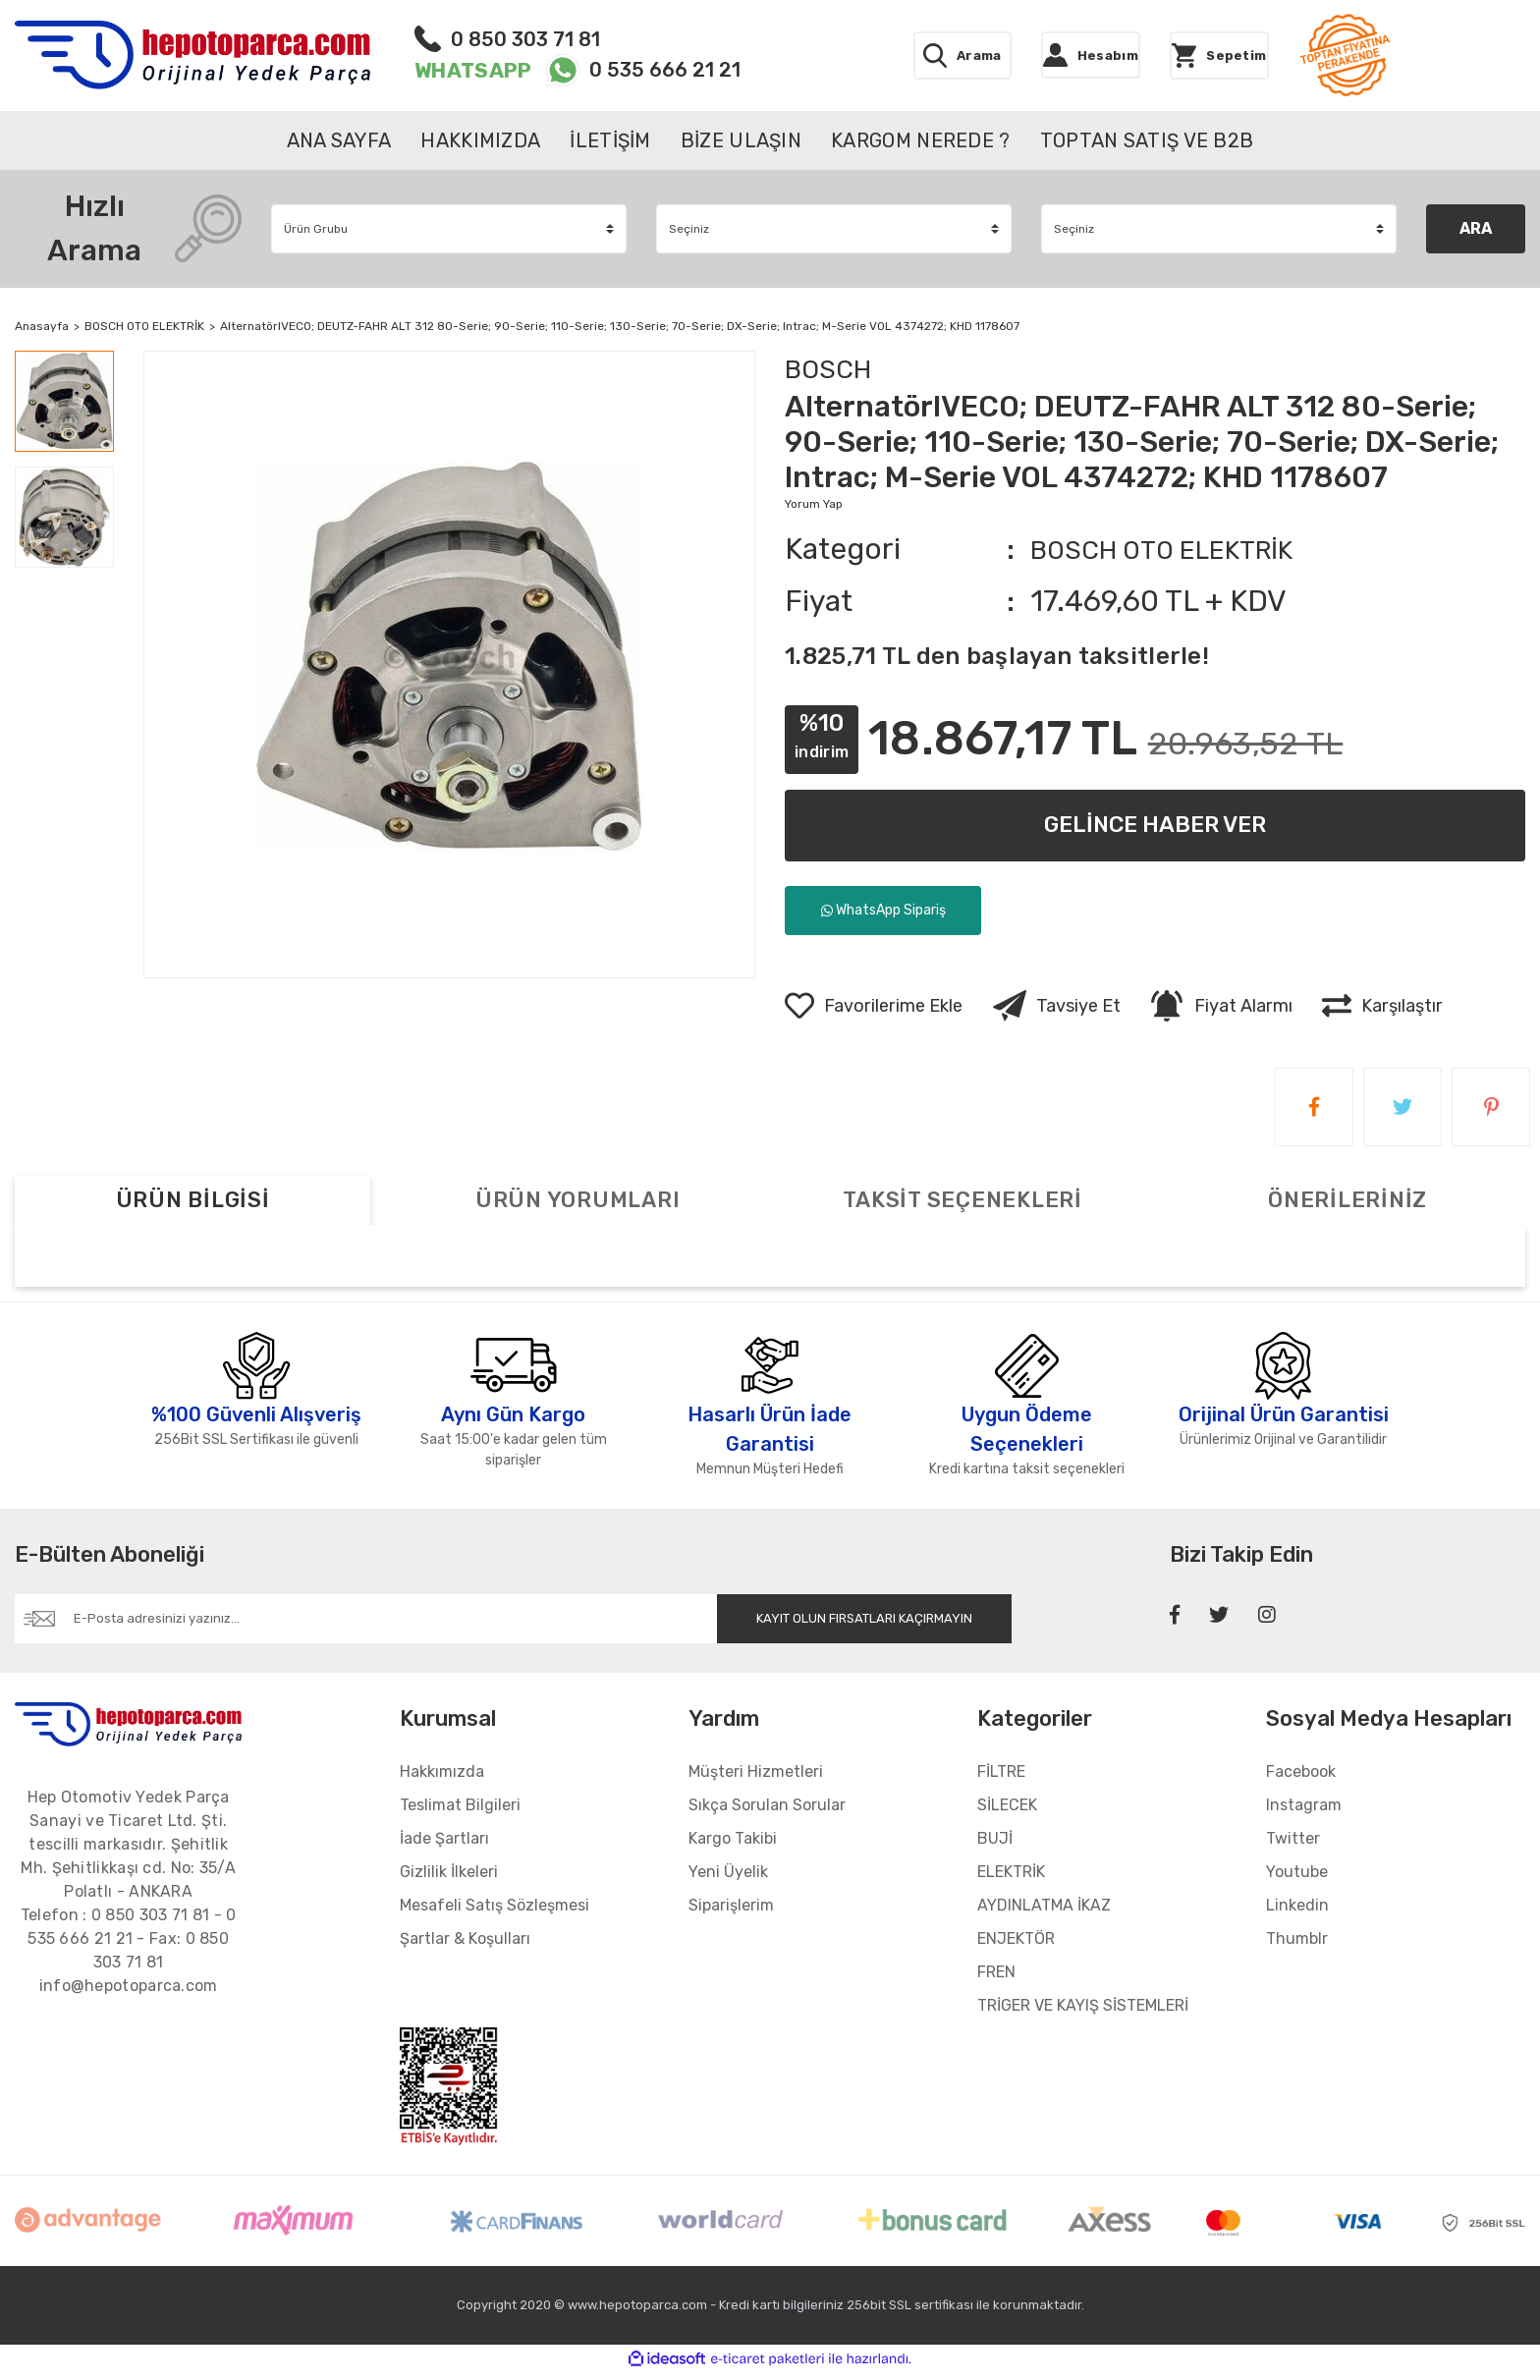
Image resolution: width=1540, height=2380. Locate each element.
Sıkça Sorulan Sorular (767, 1811)
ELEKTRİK (1011, 1878)
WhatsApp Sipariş (883, 917)
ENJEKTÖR (1016, 1945)
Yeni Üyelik (728, 1878)
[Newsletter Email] (366, 1625)
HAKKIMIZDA (480, 140)
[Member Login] (1090, 55)
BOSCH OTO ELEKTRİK (1184, 549)
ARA (1475, 228)
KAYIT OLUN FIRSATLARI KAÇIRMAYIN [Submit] (864, 1625)
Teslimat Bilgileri (460, 1811)
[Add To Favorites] (879, 1012)
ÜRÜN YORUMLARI (578, 1206)
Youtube (1297, 1878)
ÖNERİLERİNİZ (1347, 1206)
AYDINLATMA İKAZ (1044, 1912)
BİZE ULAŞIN (741, 140)
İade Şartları (444, 1845)
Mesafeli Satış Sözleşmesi (494, 1912)
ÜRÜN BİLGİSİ (193, 1206)
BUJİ (995, 1845)
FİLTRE (1001, 1778)
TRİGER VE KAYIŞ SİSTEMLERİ (1082, 2012)
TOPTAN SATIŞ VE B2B (1147, 140)
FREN (996, 1978)
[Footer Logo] (128, 1730)
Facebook (1301, 1778)
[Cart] (1219, 55)
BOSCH (828, 370)
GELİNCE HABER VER (1155, 828)
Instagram (1304, 1811)
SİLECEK (1007, 1811)
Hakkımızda (442, 1778)
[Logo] (192, 55)
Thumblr (1297, 1945)
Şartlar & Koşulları (465, 1945)
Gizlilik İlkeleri (449, 1878)
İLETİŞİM (610, 140)
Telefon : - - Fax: (129, 1945)
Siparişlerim (731, 1912)
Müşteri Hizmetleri (755, 1778)
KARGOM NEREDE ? (921, 140)
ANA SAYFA (339, 140)
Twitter (1293, 1845)
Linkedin (1297, 1912)
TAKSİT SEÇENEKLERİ (962, 1206)
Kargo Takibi (732, 1845)
